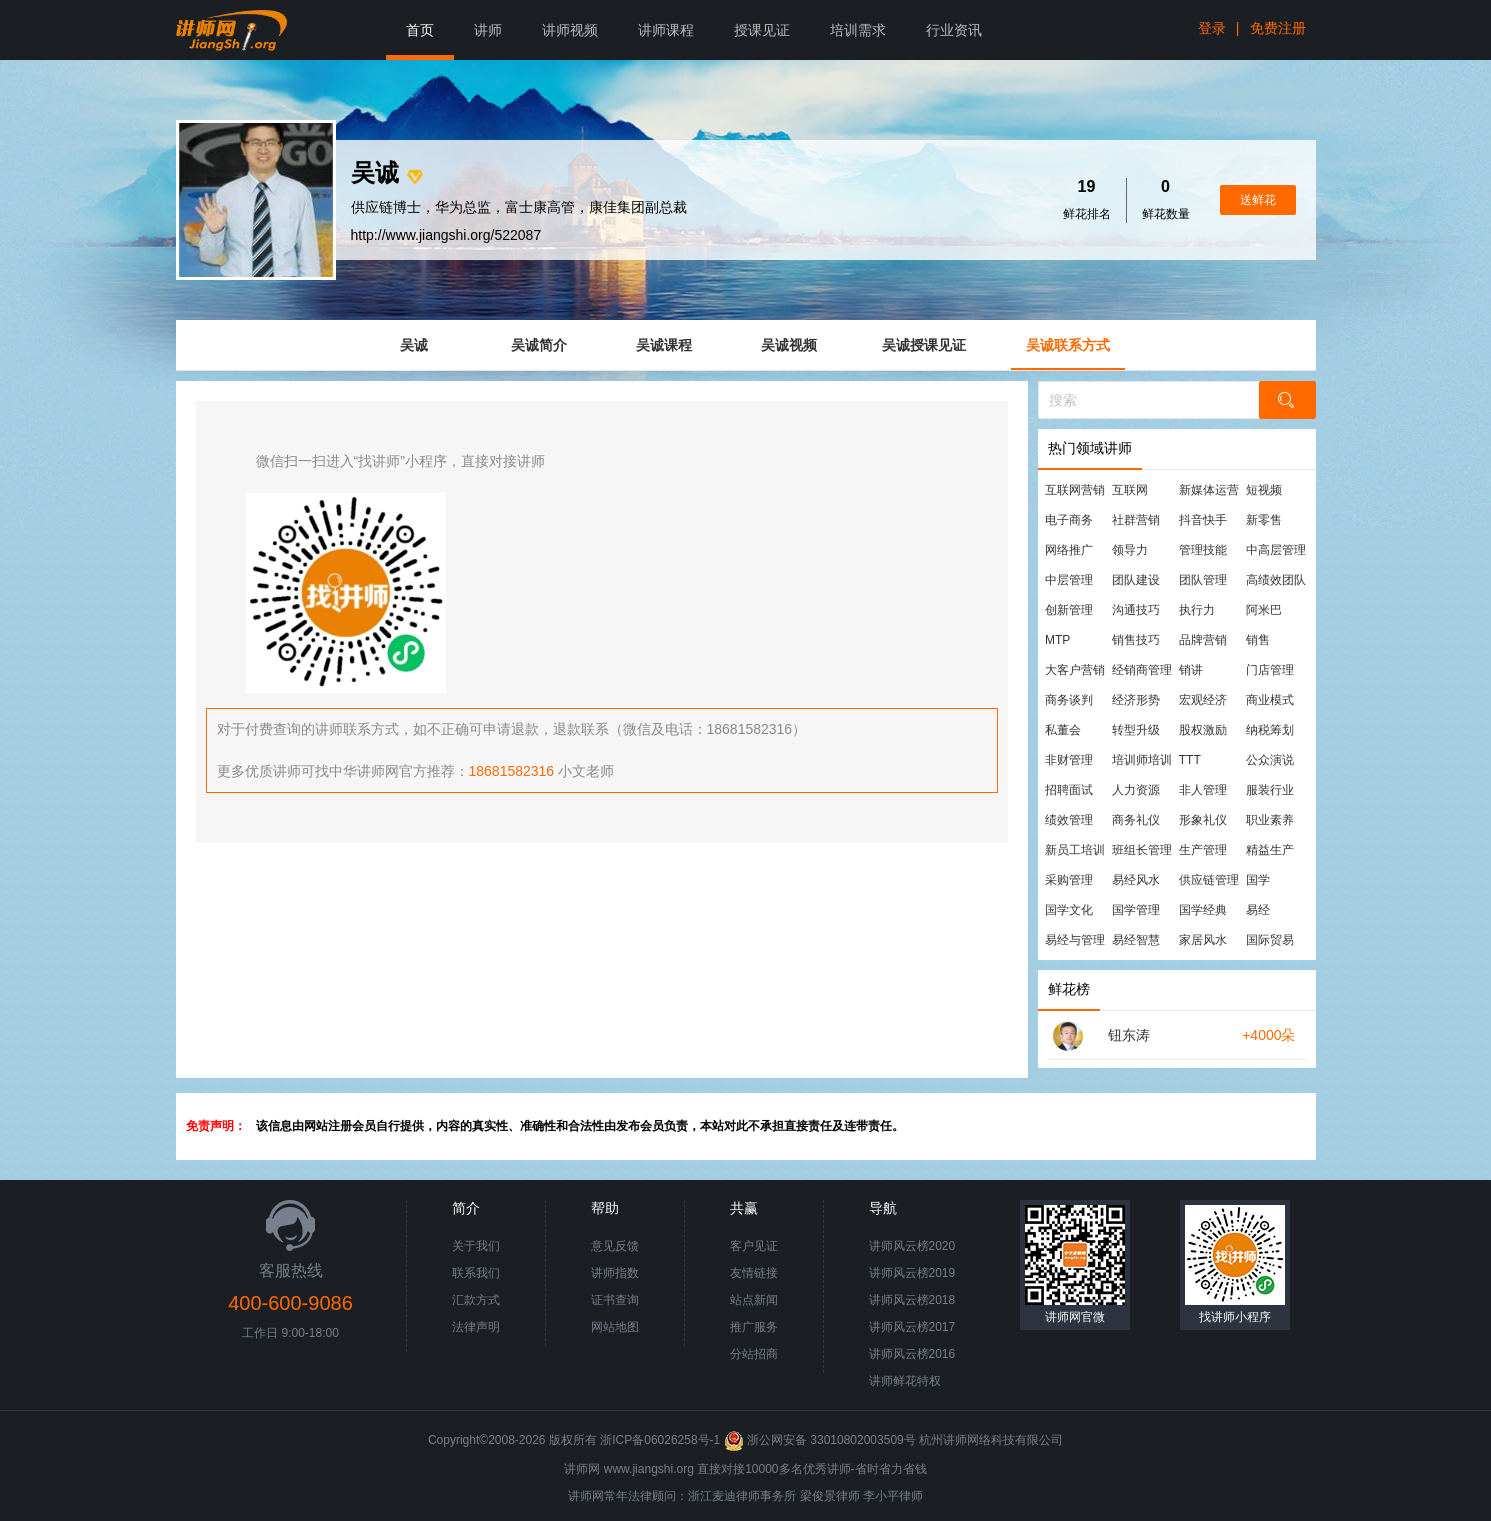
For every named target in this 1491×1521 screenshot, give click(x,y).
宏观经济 (1203, 700)
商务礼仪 (1136, 820)
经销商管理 (1142, 670)
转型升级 (1136, 730)
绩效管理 (1069, 820)
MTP (1057, 640)
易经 (1258, 910)
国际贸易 (1270, 940)
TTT (1190, 760)
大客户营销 (1075, 670)
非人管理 (1203, 790)
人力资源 (1136, 790)
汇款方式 (476, 1300)
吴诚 (414, 345)
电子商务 (1069, 520)
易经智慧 (1136, 940)
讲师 (488, 30)
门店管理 (1270, 670)
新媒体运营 (1209, 490)
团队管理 (1203, 580)
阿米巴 (1264, 610)
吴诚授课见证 (924, 345)
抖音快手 (1203, 520)
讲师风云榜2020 (912, 1246)
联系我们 (476, 1273)
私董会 (1063, 730)
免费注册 (1278, 28)
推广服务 (754, 1327)
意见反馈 (615, 1246)
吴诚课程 (664, 345)
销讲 (1191, 670)
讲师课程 (666, 30)
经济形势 (1136, 700)
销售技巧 (1136, 640)
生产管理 (1203, 850)
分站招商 (754, 1354)
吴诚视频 (789, 345)
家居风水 (1203, 940)
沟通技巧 (1136, 610)
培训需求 (858, 30)
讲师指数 (615, 1273)
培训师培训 (1142, 760)
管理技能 (1203, 550)
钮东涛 (1129, 1035)
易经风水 (1136, 880)
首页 (420, 30)
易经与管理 (1075, 940)
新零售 (1264, 520)
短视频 (1264, 490)
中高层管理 (1276, 550)
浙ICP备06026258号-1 (660, 1440)
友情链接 (754, 1273)
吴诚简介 (539, 345)
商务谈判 (1069, 700)
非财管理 (1069, 760)
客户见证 (754, 1246)
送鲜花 (1258, 200)
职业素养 (1270, 820)
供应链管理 (1209, 880)
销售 (1258, 640)
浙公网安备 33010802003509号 (821, 1440)
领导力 (1130, 550)
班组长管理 (1142, 850)
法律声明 (476, 1327)
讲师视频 (570, 30)
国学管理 (1136, 910)
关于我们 (476, 1246)
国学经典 (1203, 910)
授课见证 (762, 30)
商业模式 (1270, 700)
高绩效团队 (1276, 580)
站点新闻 (754, 1300)
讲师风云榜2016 (912, 1354)
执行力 (1197, 610)
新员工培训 (1075, 850)
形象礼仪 (1203, 820)
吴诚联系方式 (1068, 345)
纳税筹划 (1270, 730)
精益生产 (1270, 850)
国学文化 (1069, 910)
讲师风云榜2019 (912, 1273)
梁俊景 (818, 1496)
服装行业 (1270, 790)
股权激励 (1203, 730)
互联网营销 (1075, 490)
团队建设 (1136, 580)
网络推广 (1069, 550)
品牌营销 (1203, 640)
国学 (1258, 880)
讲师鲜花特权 (905, 1381)
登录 (1212, 28)
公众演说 (1270, 760)
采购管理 (1069, 880)
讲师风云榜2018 (912, 1300)
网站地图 (615, 1327)
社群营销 (1136, 520)
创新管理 (1069, 610)
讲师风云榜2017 (912, 1327)
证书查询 (615, 1300)
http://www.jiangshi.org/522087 (446, 235)
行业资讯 (954, 30)
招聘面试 (1069, 790)
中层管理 (1069, 580)
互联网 (1130, 490)
